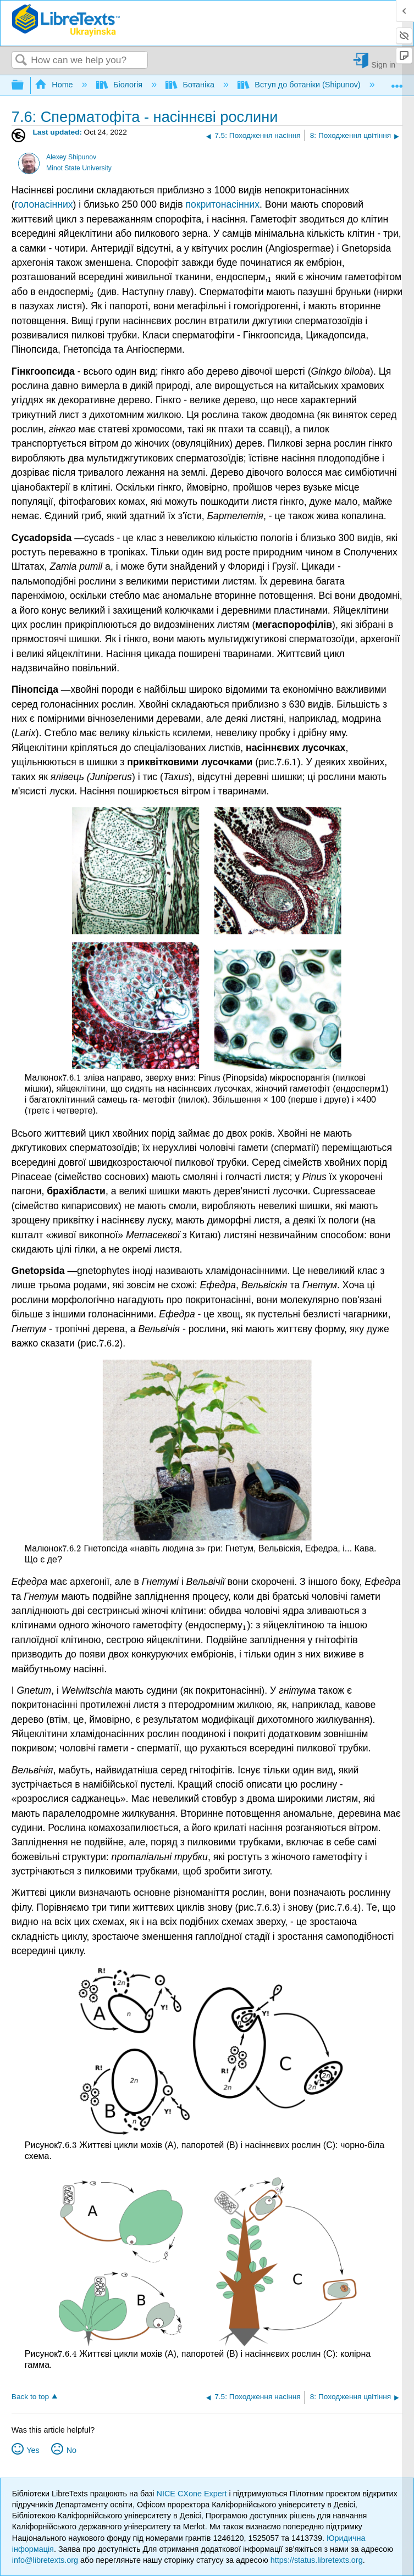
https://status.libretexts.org (317, 2560)
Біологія (120, 84)
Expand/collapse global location (397, 82)
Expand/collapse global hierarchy (25, 85)
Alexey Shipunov (71, 157)
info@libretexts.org (45, 2560)
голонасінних (44, 204)
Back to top (30, 2397)
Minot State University (79, 168)
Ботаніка (191, 84)
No (71, 2450)
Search (21, 60)
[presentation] (270, 276)
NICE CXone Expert (193, 2493)
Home (55, 84)
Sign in (383, 64)
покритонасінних (222, 204)
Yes (32, 2450)
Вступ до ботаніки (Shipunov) (300, 84)
